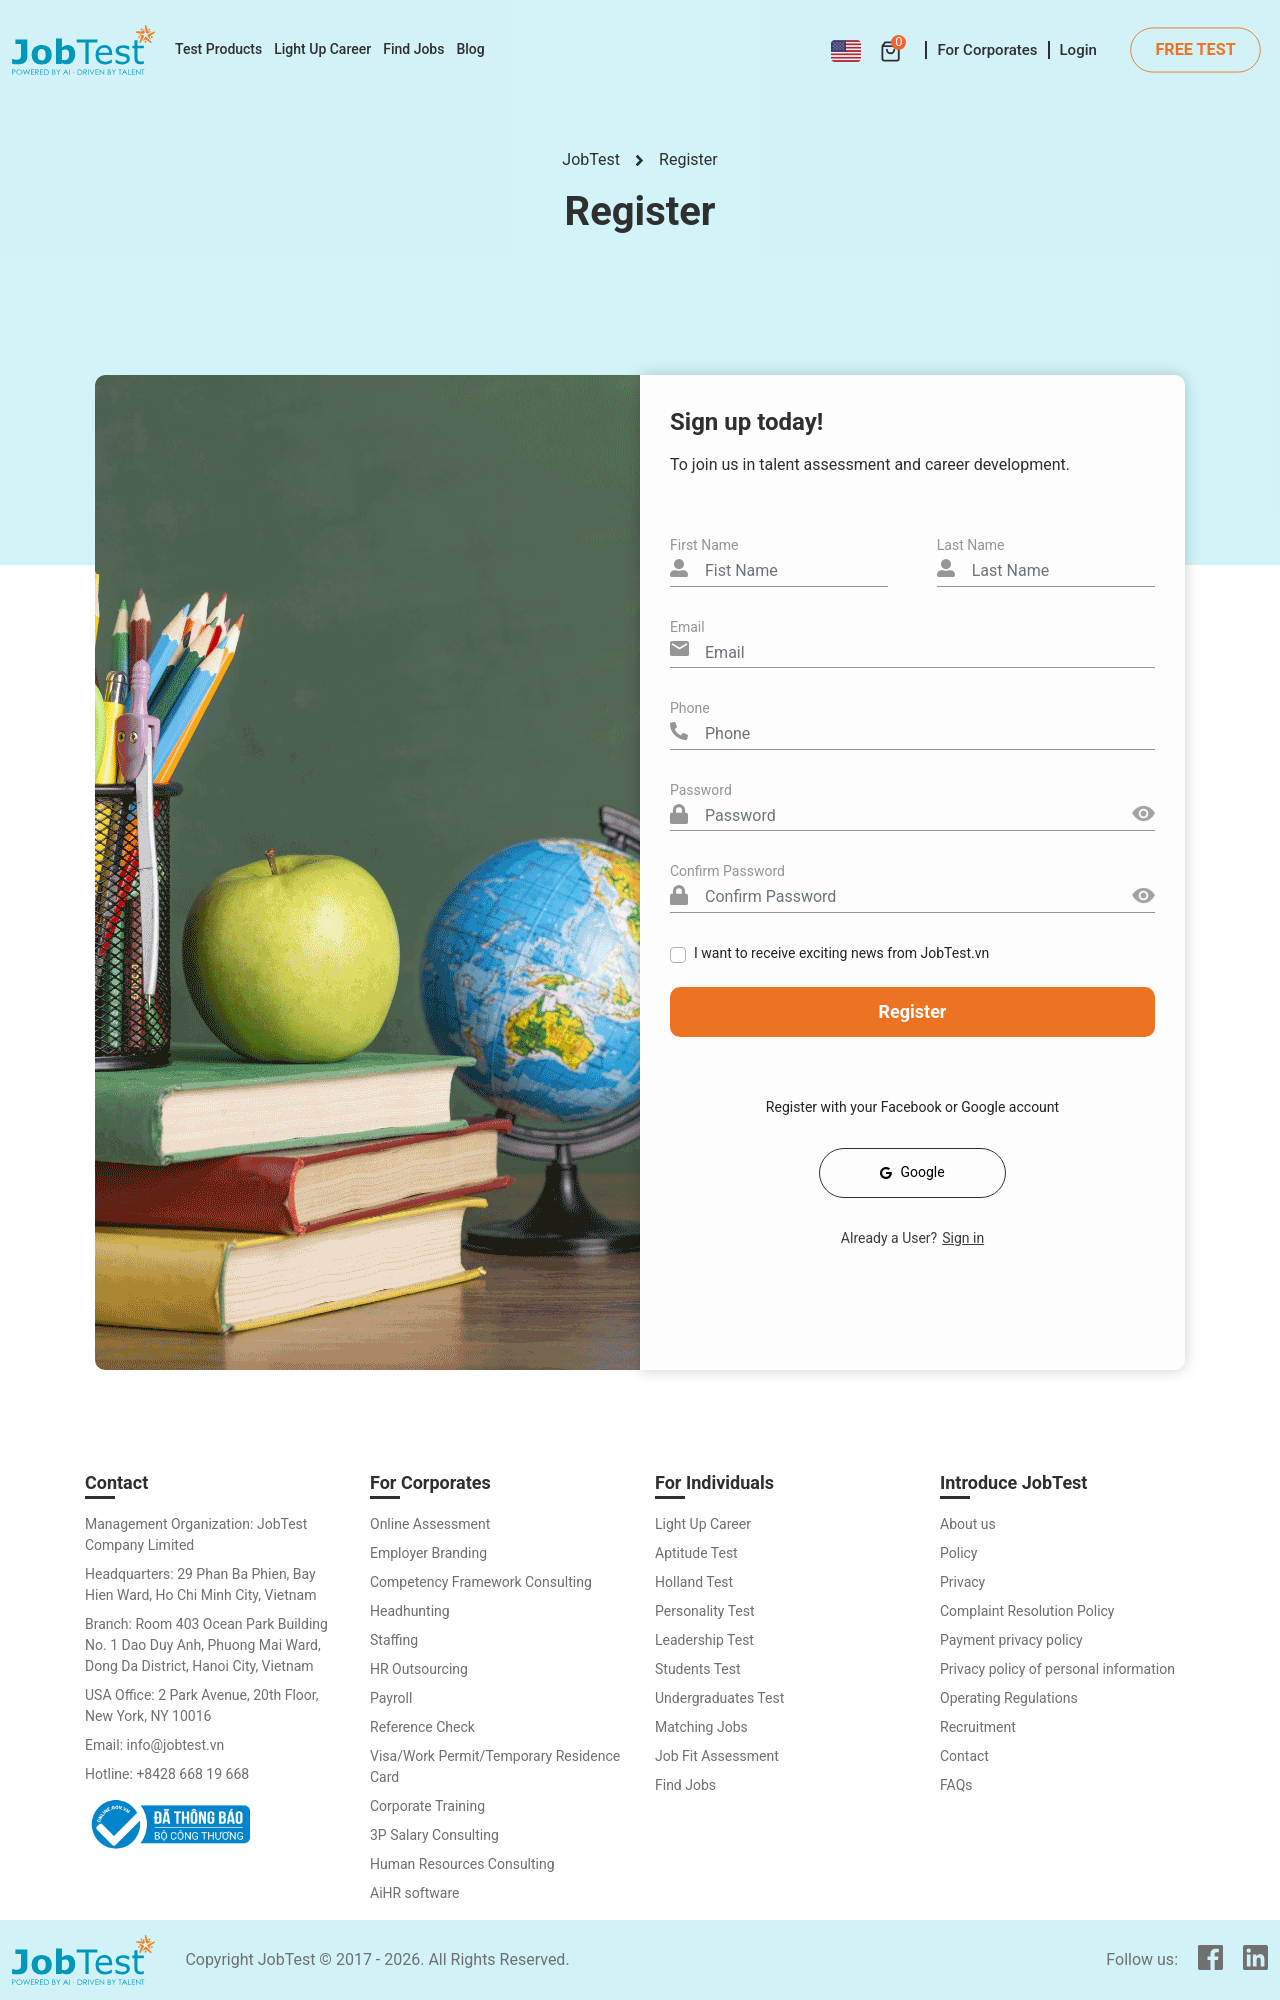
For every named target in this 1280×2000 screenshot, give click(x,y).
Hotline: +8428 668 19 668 (167, 1774)
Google (912, 1172)
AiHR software (414, 1893)
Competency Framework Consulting (481, 1582)
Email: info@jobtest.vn (154, 1745)
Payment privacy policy (1011, 1640)
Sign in (963, 1238)
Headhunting (410, 1611)
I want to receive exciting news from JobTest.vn (841, 953)
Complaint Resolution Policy (1027, 1611)
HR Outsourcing (419, 1669)
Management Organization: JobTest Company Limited (196, 1534)
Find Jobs (685, 1785)
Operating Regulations (1009, 1698)
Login (1078, 50)
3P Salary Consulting (434, 1835)
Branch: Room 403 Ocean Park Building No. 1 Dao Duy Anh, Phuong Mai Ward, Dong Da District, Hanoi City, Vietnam (206, 1645)
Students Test (698, 1669)
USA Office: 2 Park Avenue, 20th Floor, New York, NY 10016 (202, 1705)
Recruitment (978, 1727)
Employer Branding (428, 1553)
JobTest (591, 159)
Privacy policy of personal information (1057, 1669)
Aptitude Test (696, 1553)
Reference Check (422, 1727)
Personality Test (705, 1611)
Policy (959, 1553)
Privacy (962, 1582)
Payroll (391, 1698)
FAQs (956, 1785)
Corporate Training (427, 1806)
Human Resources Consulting (462, 1864)
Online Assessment (430, 1524)
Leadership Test (704, 1640)
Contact (964, 1756)
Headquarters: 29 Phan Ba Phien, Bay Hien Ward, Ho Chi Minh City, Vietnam (200, 1584)
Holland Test (694, 1582)
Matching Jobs (701, 1727)
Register (688, 159)
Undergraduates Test (719, 1698)
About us (968, 1524)
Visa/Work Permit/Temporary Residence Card (495, 1766)
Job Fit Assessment (717, 1756)
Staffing (394, 1640)
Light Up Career (703, 1524)
